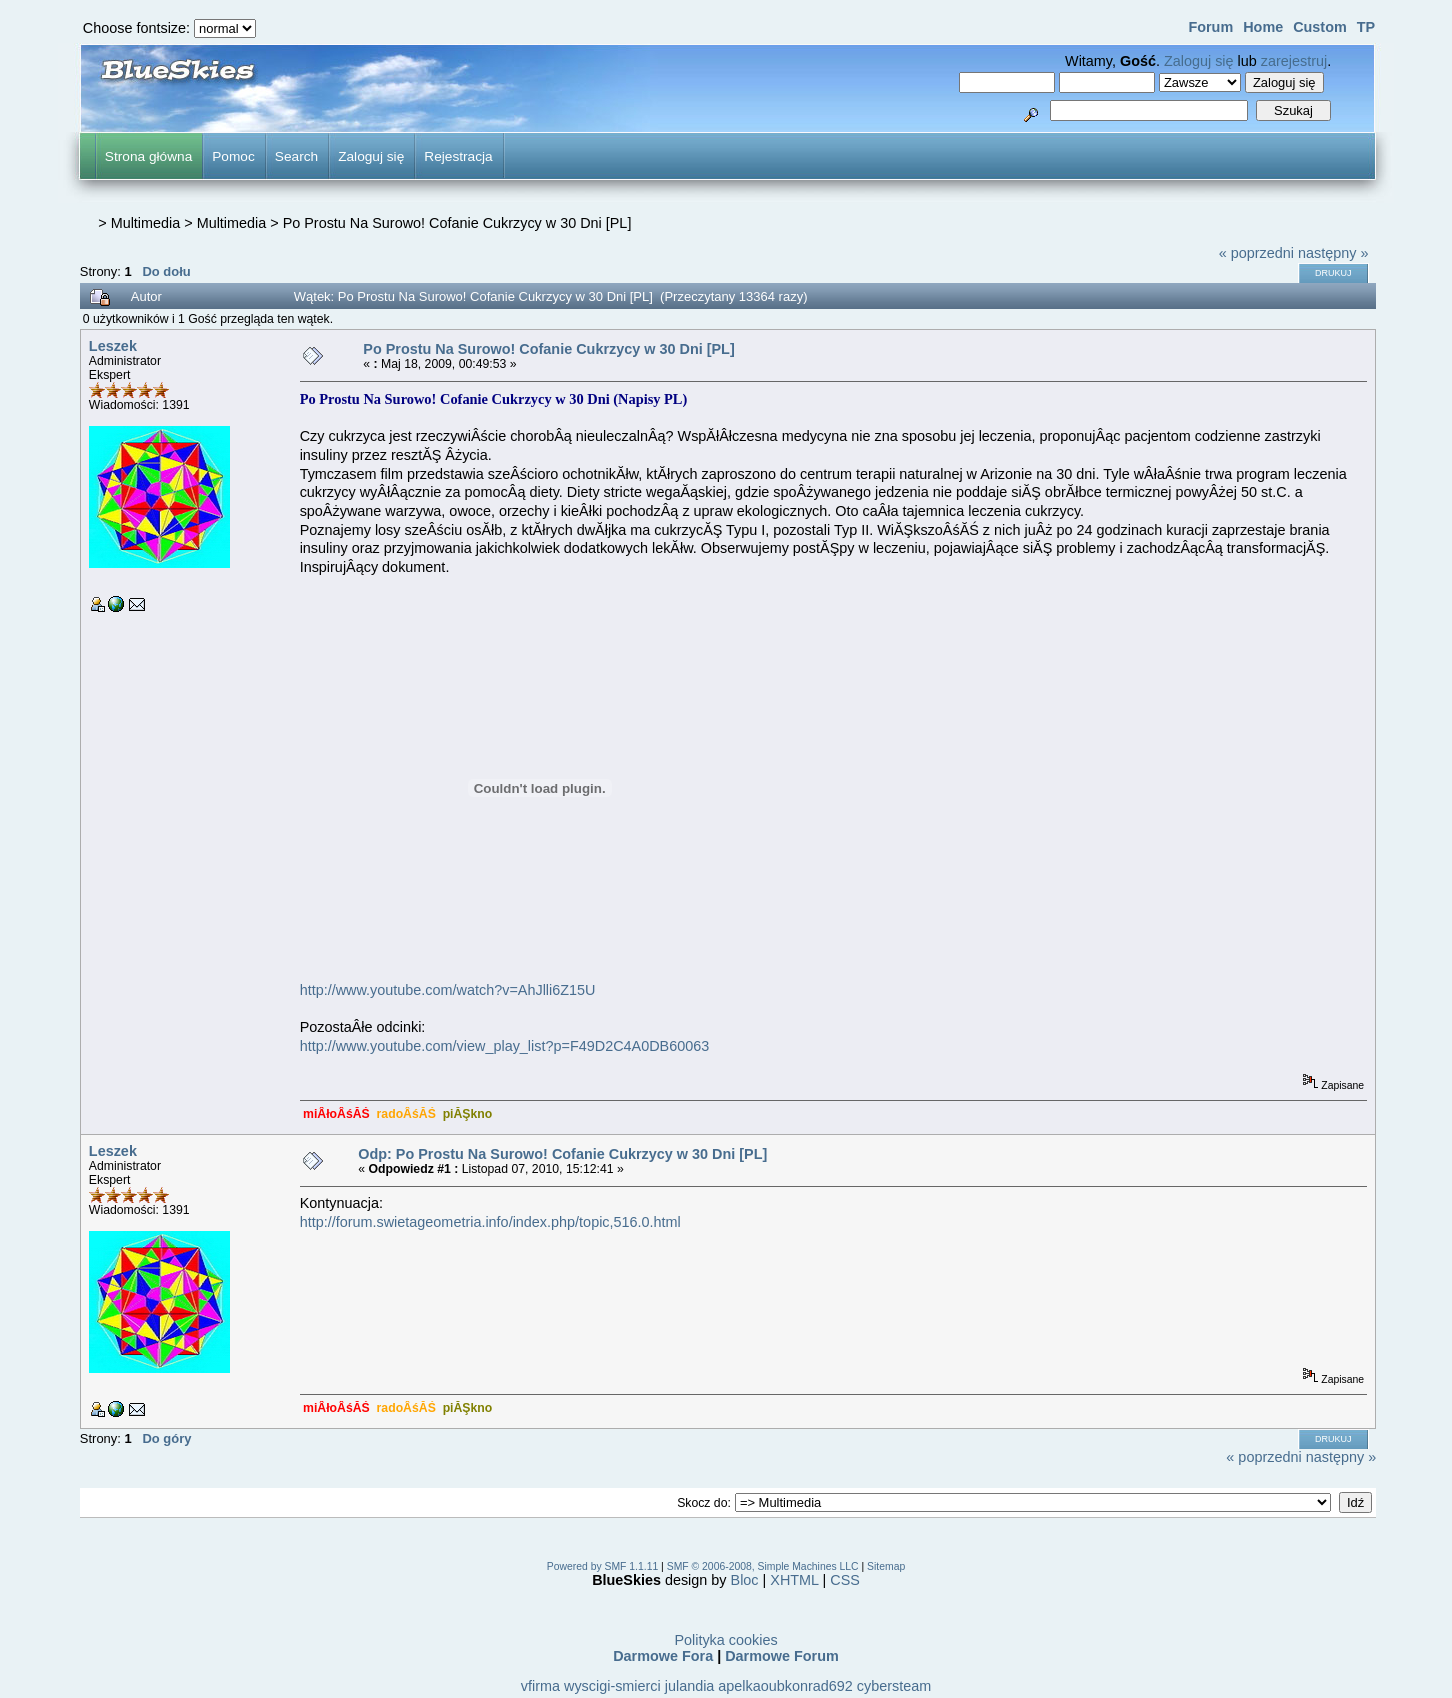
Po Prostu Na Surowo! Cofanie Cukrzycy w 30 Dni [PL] (457, 223)
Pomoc (233, 156)
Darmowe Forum (782, 1656)
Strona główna (148, 156)
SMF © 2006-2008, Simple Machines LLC (763, 1566)
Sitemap (886, 1566)
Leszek (113, 346)
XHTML (794, 1580)
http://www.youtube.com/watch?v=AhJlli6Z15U (448, 990)
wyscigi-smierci (612, 1686)
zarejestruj (1294, 61)
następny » (1333, 253)
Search (296, 156)
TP (1366, 27)
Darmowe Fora (663, 1656)
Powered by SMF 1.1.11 (602, 1566)
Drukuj (1333, 273)
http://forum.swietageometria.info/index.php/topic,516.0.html (490, 1222)
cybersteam (894, 1686)
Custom (1320, 27)
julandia (690, 1686)
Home (1263, 27)
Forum (1210, 27)
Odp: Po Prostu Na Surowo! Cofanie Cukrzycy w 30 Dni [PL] (562, 1154)
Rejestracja (458, 156)
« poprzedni (1256, 253)
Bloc (745, 1580)
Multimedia (146, 223)
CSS (845, 1580)
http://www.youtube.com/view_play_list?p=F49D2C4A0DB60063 (505, 1046)
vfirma (540, 1686)
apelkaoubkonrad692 (785, 1686)
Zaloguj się (1199, 61)
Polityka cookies (725, 1640)
